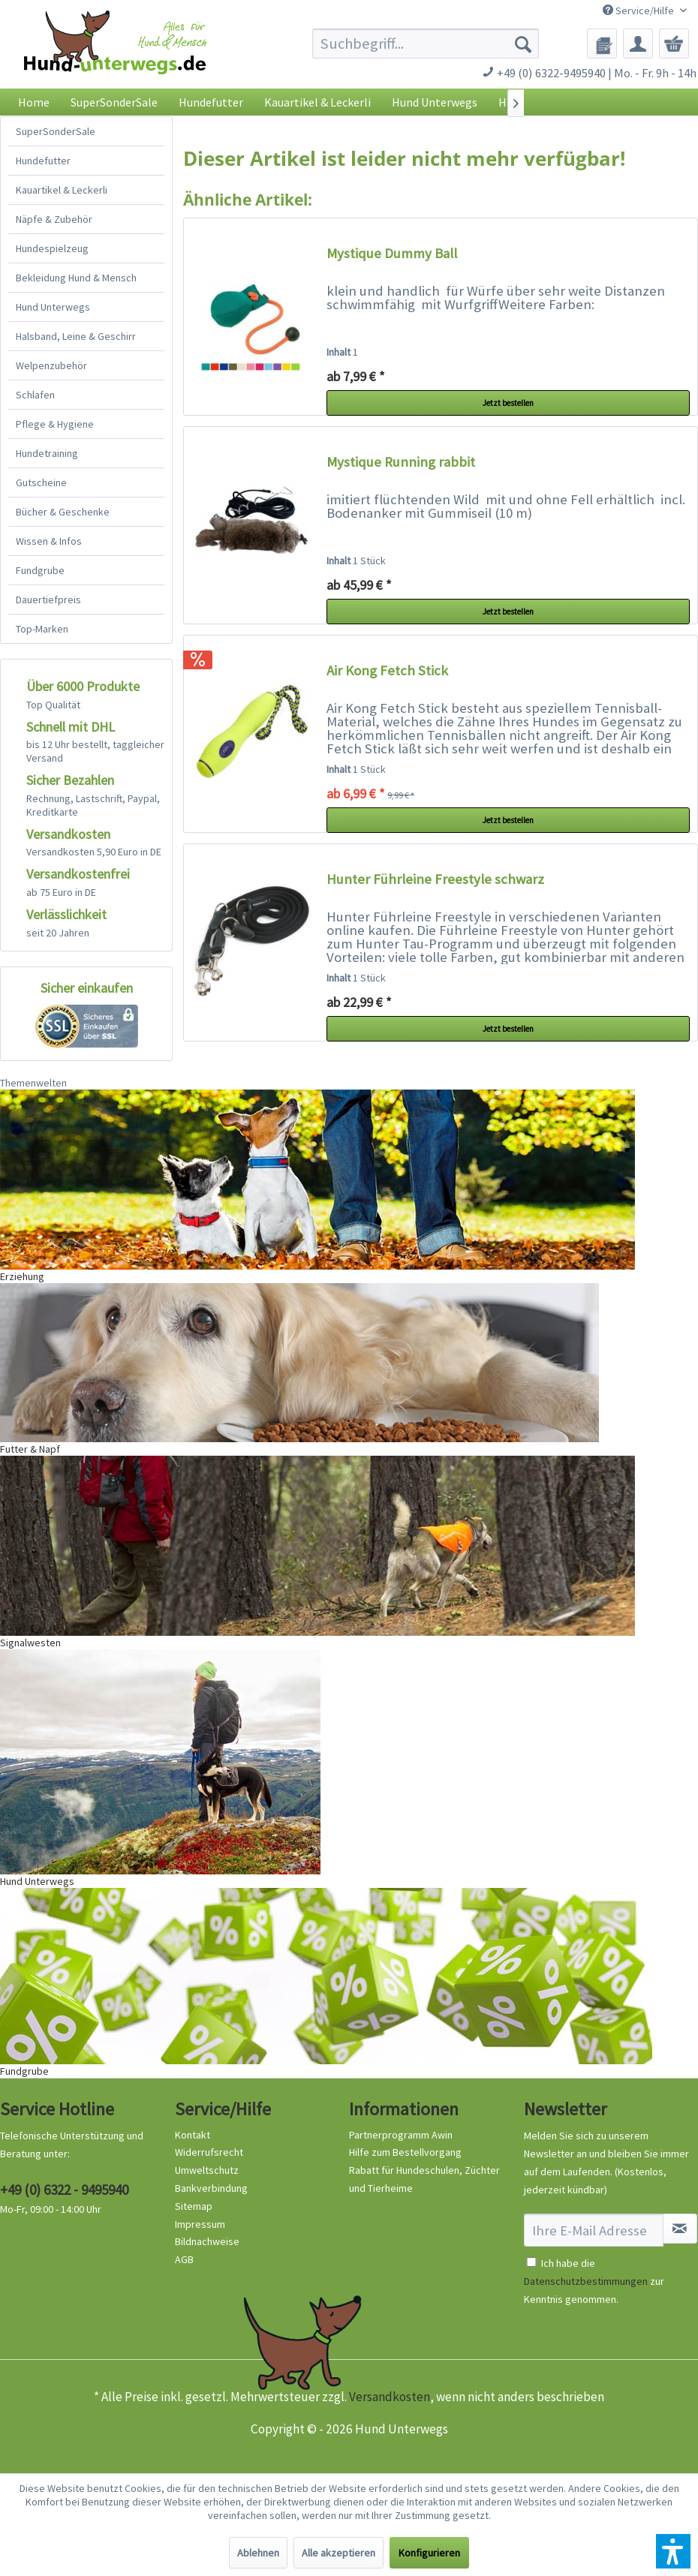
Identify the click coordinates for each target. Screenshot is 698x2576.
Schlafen (35, 394)
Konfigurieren (429, 2552)
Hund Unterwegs (53, 307)
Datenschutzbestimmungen (586, 2281)
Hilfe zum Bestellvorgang (405, 2152)
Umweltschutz (207, 2170)
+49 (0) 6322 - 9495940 (64, 2190)
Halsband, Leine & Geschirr (76, 336)
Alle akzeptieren (338, 2552)
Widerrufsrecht (209, 2152)
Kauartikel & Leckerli (61, 190)
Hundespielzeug (52, 248)
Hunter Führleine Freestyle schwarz (435, 879)
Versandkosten (389, 2396)
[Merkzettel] (602, 44)
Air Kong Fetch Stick (387, 670)
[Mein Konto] (638, 44)
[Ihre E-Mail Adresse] (593, 2230)
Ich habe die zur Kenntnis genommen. (594, 2281)
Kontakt (192, 2135)
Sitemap (193, 2206)
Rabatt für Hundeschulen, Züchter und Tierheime (424, 2179)
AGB (184, 2259)
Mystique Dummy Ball (391, 253)
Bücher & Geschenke (63, 512)
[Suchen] (523, 44)
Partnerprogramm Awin (401, 2135)
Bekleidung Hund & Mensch (76, 277)
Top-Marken (42, 629)
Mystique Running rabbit (400, 461)
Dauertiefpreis (48, 599)
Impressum (200, 2224)
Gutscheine (41, 482)
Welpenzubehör (51, 365)
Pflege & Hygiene (55, 424)
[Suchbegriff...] (425, 44)
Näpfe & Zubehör (54, 219)
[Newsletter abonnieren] (680, 2229)
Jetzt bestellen (508, 403)
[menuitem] (425, 44)
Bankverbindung (211, 2188)
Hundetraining (47, 453)
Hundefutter (43, 160)
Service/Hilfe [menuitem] (639, 10)
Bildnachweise (207, 2241)
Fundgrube (40, 570)
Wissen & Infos (49, 541)
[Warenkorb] (674, 44)
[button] (673, 2551)
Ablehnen (258, 2552)
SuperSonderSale (55, 131)
